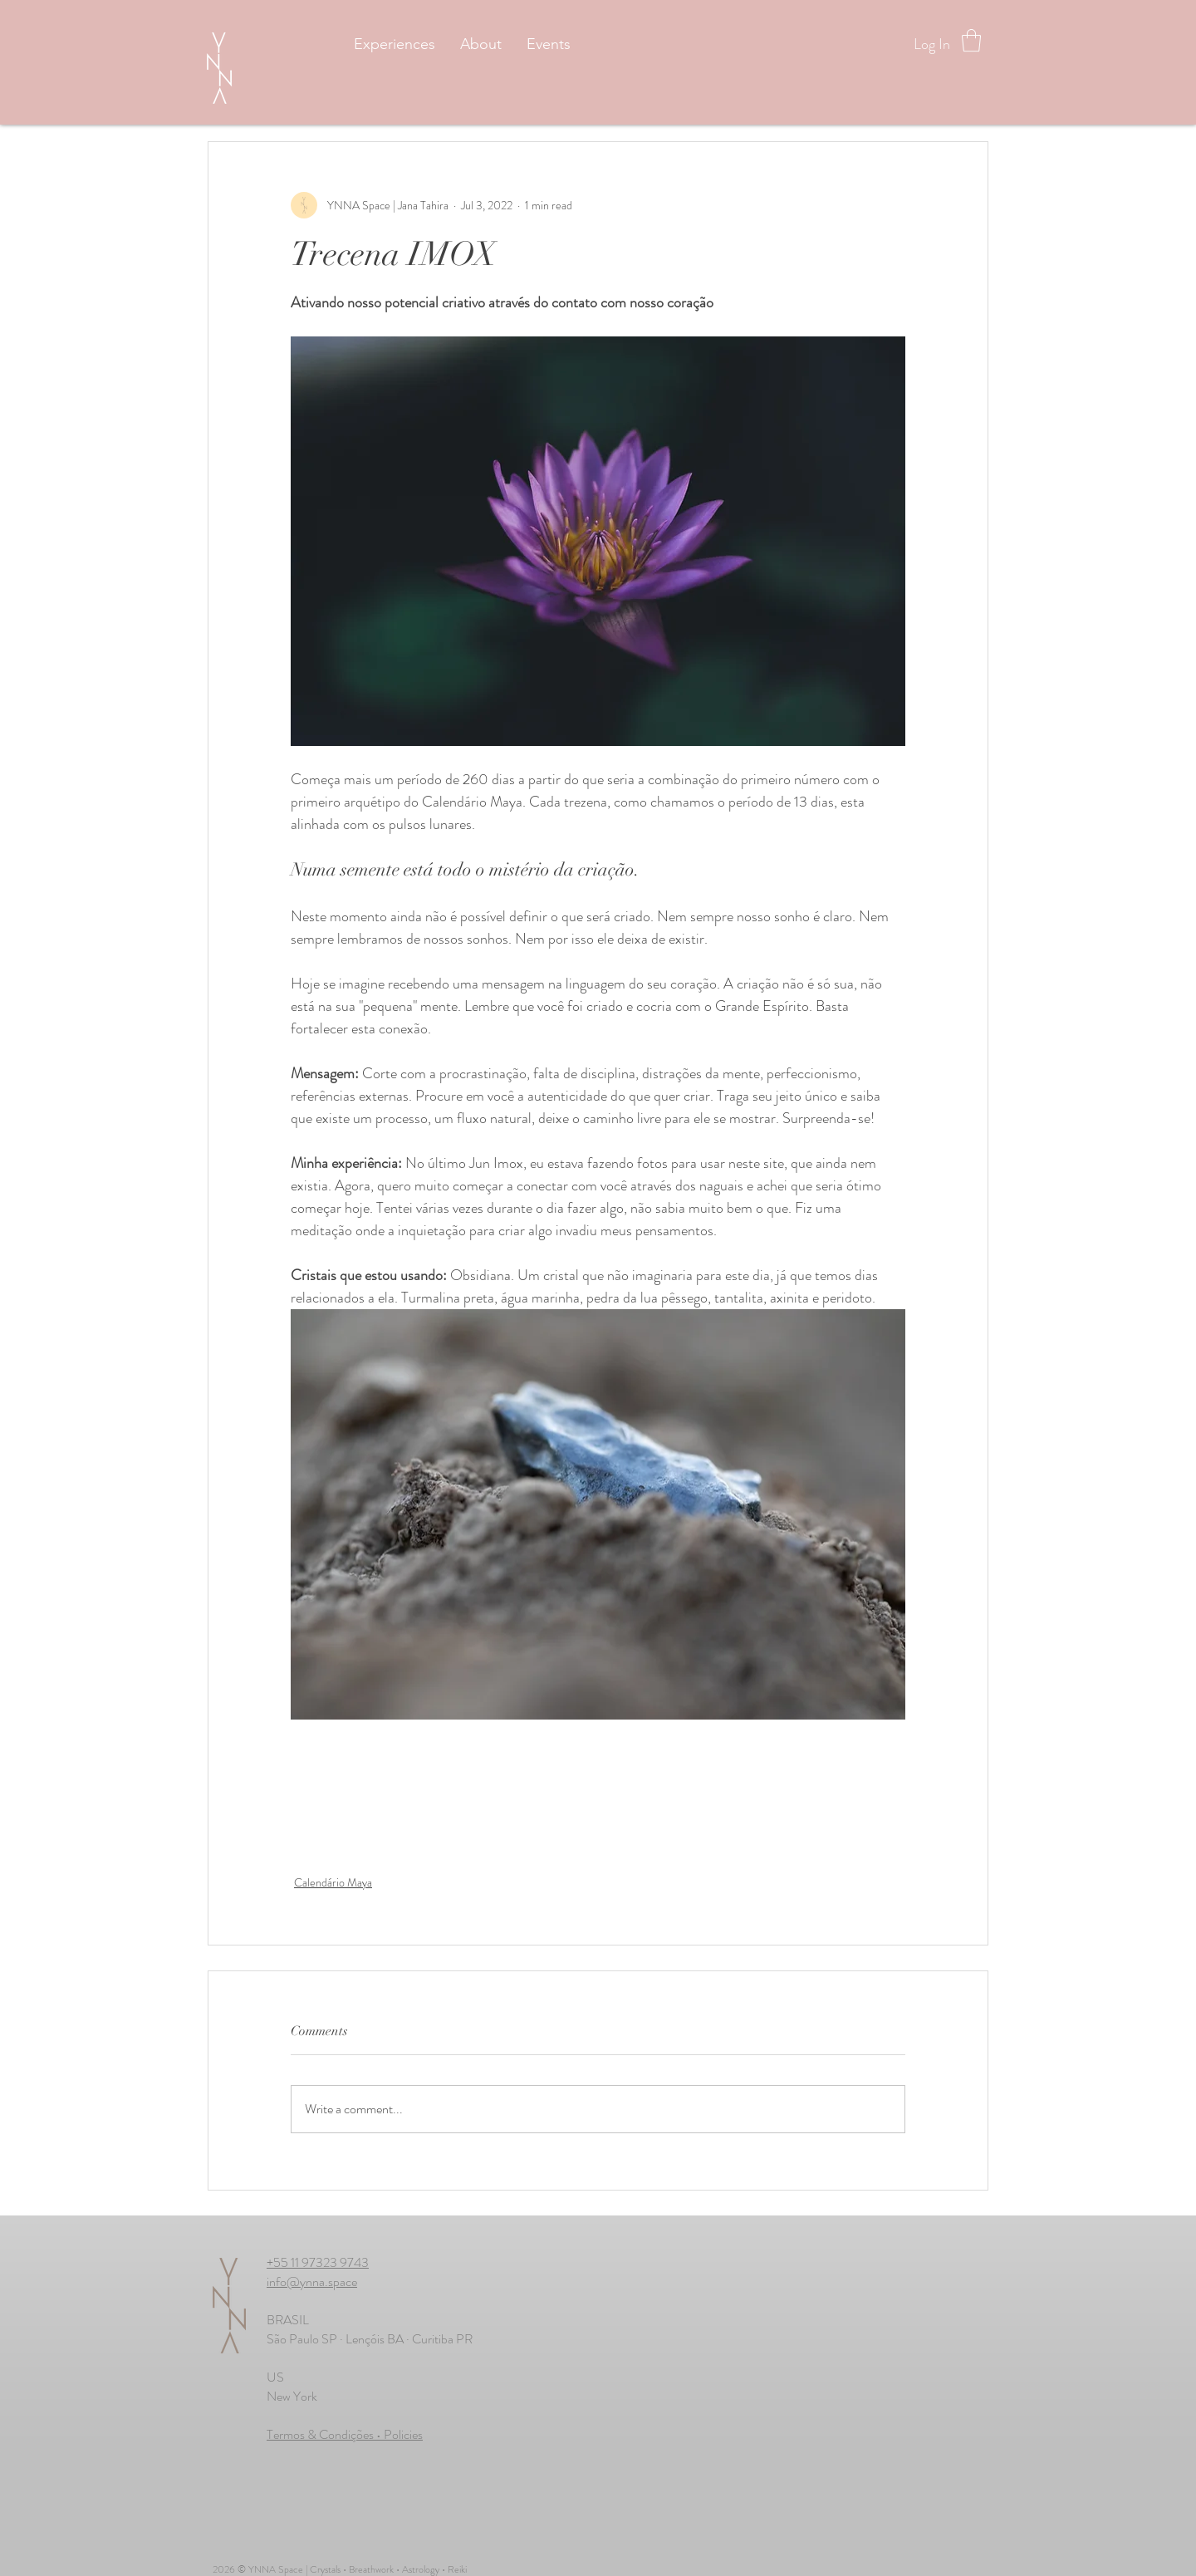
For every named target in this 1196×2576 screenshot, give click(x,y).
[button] (971, 40)
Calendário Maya (333, 1882)
